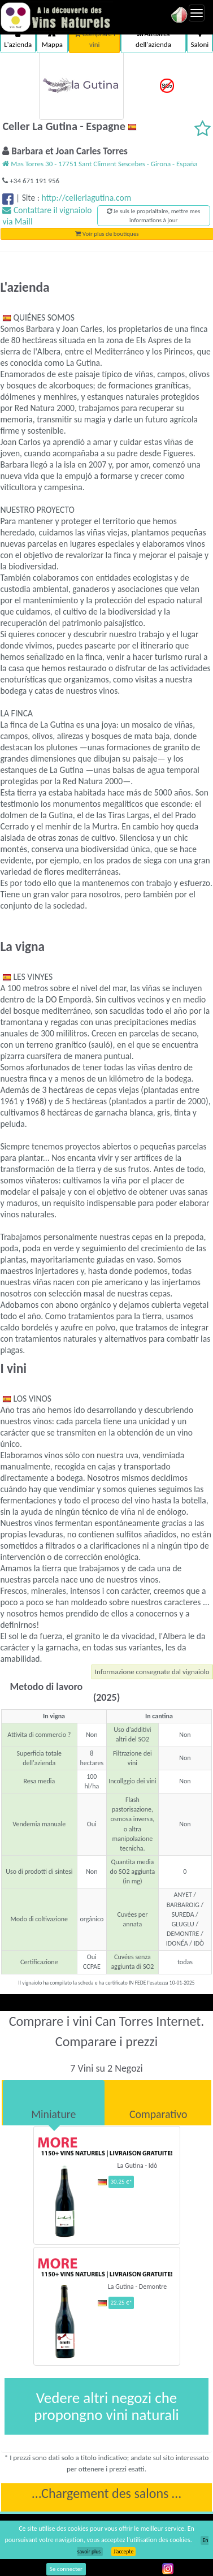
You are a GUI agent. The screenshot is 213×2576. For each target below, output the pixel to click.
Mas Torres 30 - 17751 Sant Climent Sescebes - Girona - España (99, 163)
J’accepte (123, 2551)
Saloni (199, 39)
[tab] (54, 2102)
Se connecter (66, 2569)
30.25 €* (121, 2181)
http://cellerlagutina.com (86, 197)
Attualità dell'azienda (153, 39)
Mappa (52, 39)
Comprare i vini (94, 39)
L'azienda (18, 39)
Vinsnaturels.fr (56, 17)
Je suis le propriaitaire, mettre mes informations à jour (153, 216)
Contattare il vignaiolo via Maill (47, 216)
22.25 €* (121, 2302)
